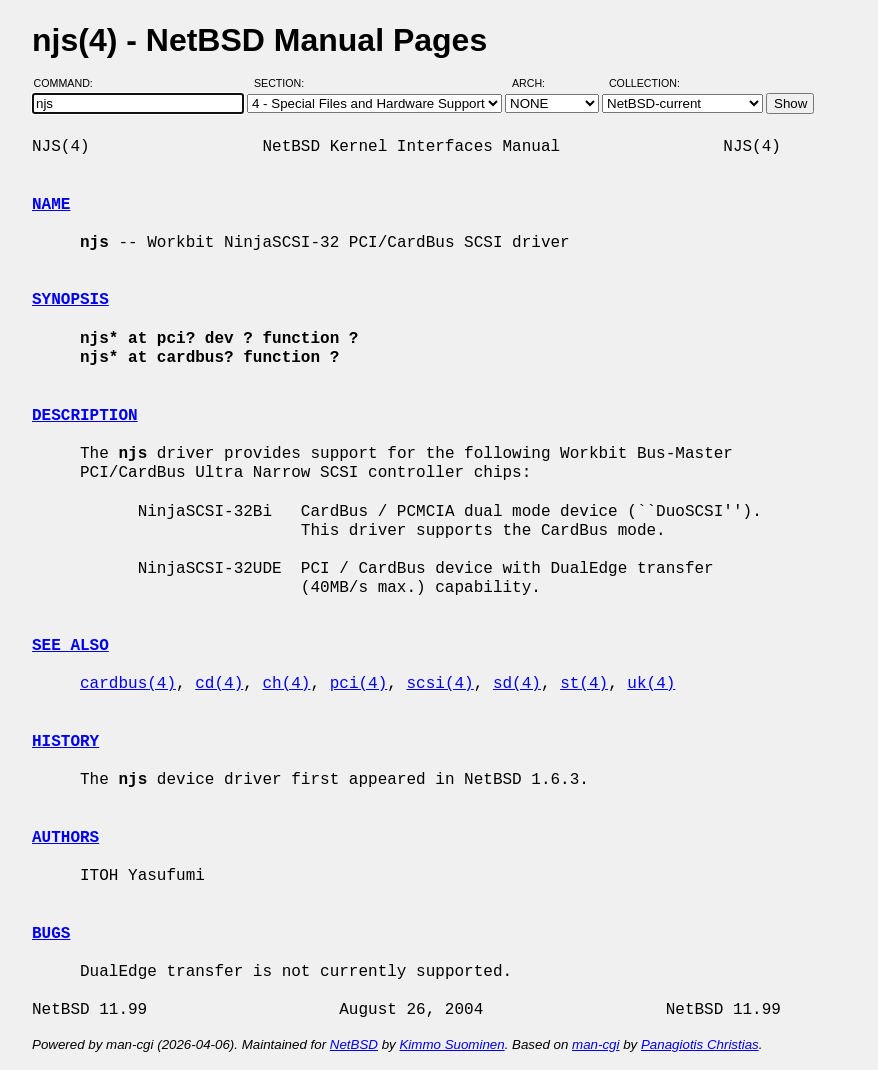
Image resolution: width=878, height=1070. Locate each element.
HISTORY (65, 742)
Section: (283, 83)
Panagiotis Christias (700, 1044)
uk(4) (651, 684)
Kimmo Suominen (451, 1044)
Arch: (537, 83)
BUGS (51, 934)
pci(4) (359, 684)
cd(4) (219, 684)
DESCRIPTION (85, 416)
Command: (69, 83)
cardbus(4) (128, 684)
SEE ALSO (70, 646)
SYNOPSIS (70, 300)
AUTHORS (65, 838)
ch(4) (286, 684)
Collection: (644, 83)
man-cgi (595, 1044)
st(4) (584, 684)
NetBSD (354, 1044)
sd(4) (517, 684)
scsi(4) (439, 684)
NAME (51, 205)
